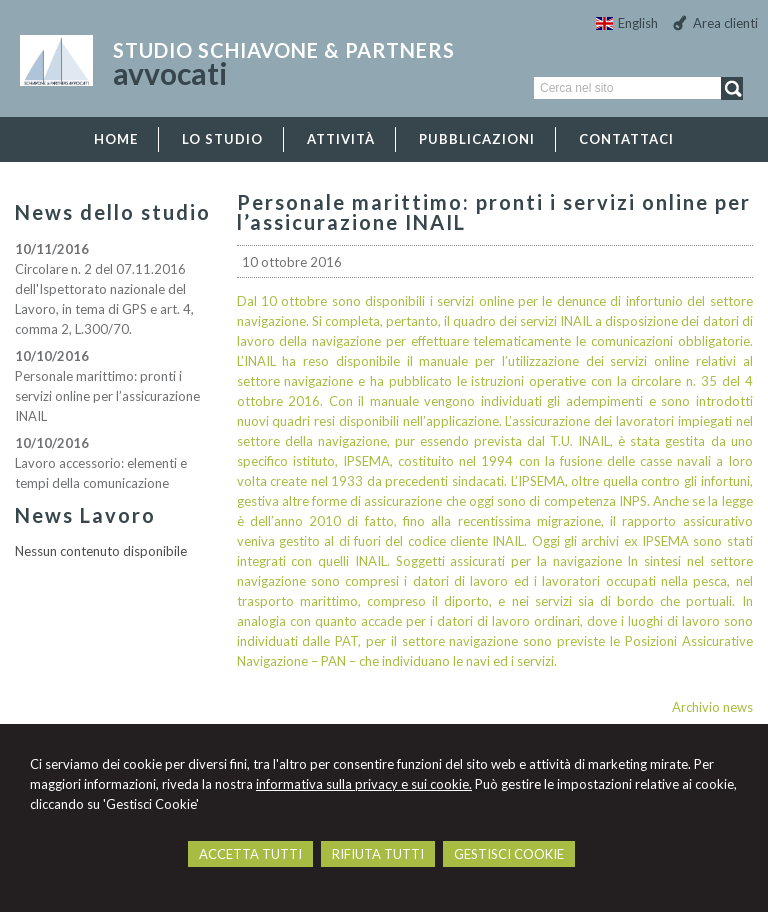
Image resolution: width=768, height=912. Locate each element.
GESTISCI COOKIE (509, 854)
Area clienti (725, 23)
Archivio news (712, 707)
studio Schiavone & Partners (284, 50)
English (627, 23)
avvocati (170, 73)
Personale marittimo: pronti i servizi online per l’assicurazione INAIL (107, 396)
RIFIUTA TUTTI (378, 854)
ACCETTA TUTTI (250, 854)
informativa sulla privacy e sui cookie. (364, 784)
